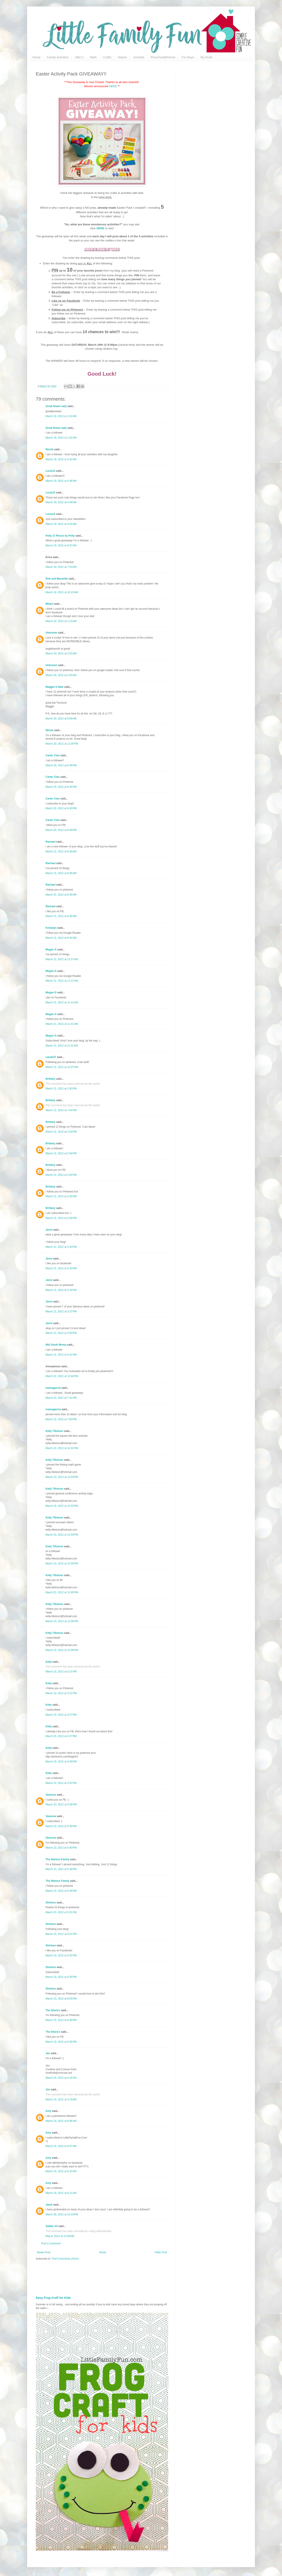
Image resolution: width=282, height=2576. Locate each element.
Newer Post (43, 2252)
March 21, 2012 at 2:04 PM (61, 1153)
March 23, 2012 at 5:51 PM (61, 1912)
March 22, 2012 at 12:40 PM (62, 1376)
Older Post (161, 2252)
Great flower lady (56, 406)
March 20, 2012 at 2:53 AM (61, 653)
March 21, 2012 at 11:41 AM (62, 1002)
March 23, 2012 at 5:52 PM (61, 1955)
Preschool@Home (163, 57)
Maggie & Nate (55, 686)
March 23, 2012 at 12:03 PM (62, 1477)
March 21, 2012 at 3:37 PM (61, 1311)
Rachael (51, 841)
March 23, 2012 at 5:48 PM (61, 1869)
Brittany (50, 1078)
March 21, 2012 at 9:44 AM (61, 937)
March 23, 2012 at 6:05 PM (61, 1998)
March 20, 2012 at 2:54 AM (61, 675)
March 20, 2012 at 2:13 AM (61, 621)
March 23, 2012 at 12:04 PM (62, 1534)
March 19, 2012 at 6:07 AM (61, 545)
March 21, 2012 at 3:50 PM (61, 1333)
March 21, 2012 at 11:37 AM (62, 959)
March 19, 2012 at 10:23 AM (62, 592)
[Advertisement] (141, 2277)
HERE (113, 86)
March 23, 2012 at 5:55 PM (61, 1976)
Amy (48, 2111)
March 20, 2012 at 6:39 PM (61, 765)
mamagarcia (53, 1387)
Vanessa (51, 1794)
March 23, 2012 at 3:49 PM (61, 1761)
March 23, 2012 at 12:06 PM (62, 1621)
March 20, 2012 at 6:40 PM (61, 786)
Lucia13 (50, 470)
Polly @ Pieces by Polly (60, 535)
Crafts (107, 57)
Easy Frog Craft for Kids (53, 2297)
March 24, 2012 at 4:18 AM (61, 2077)
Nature (122, 57)
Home (36, 57)
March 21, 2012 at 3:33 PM (61, 1246)
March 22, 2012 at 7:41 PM (61, 1397)
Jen (48, 2053)
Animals (138, 57)
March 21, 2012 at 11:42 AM (62, 1045)
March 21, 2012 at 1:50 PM (61, 1088)
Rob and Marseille (57, 578)
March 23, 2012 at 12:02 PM (62, 1448)
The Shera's (53, 2010)
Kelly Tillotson (54, 1431)
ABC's (79, 57)
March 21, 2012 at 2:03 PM (61, 1131)
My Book (206, 57)
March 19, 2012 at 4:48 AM (61, 480)
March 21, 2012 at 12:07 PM (62, 1067)
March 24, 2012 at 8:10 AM (61, 2171)
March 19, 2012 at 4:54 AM (61, 524)
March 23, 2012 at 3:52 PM (61, 1783)
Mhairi (49, 603)
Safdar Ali (52, 2226)
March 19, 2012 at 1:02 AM (61, 416)
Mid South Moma (56, 1344)
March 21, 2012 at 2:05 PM (61, 1196)
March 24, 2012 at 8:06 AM (61, 2120)
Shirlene (51, 1902)
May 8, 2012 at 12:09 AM (60, 2236)
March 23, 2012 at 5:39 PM (61, 1826)
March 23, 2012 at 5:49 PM (61, 1890)
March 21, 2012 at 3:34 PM (61, 1290)
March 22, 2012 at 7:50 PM (61, 1419)
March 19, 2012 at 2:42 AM (61, 459)
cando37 (51, 1057)
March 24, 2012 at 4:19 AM (61, 2099)
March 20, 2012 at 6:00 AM (61, 718)
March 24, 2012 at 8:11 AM (61, 2192)
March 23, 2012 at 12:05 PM (62, 1563)
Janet (49, 2204)
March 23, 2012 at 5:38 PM (61, 1804)
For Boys (188, 57)
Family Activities (58, 57)
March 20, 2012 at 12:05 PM (62, 743)
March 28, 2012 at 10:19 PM (62, 2214)
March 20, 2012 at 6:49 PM (61, 830)
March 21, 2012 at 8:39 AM (61, 894)
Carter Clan (53, 755)
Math (93, 57)
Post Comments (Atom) (65, 2258)
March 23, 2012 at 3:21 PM (61, 1671)
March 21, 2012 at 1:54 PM (61, 1110)
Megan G (51, 949)
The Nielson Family (57, 1859)
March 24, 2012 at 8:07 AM (61, 2146)
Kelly (49, 1661)
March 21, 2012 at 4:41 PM (61, 1354)
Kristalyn (51, 927)
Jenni (49, 1229)
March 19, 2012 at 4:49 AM (61, 502)
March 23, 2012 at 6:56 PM (61, 2020)
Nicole (49, 449)
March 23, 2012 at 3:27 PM (61, 1714)
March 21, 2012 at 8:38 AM (61, 851)
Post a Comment (51, 2243)
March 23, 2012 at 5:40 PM (61, 1847)
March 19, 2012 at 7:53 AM (61, 566)
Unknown (51, 632)
